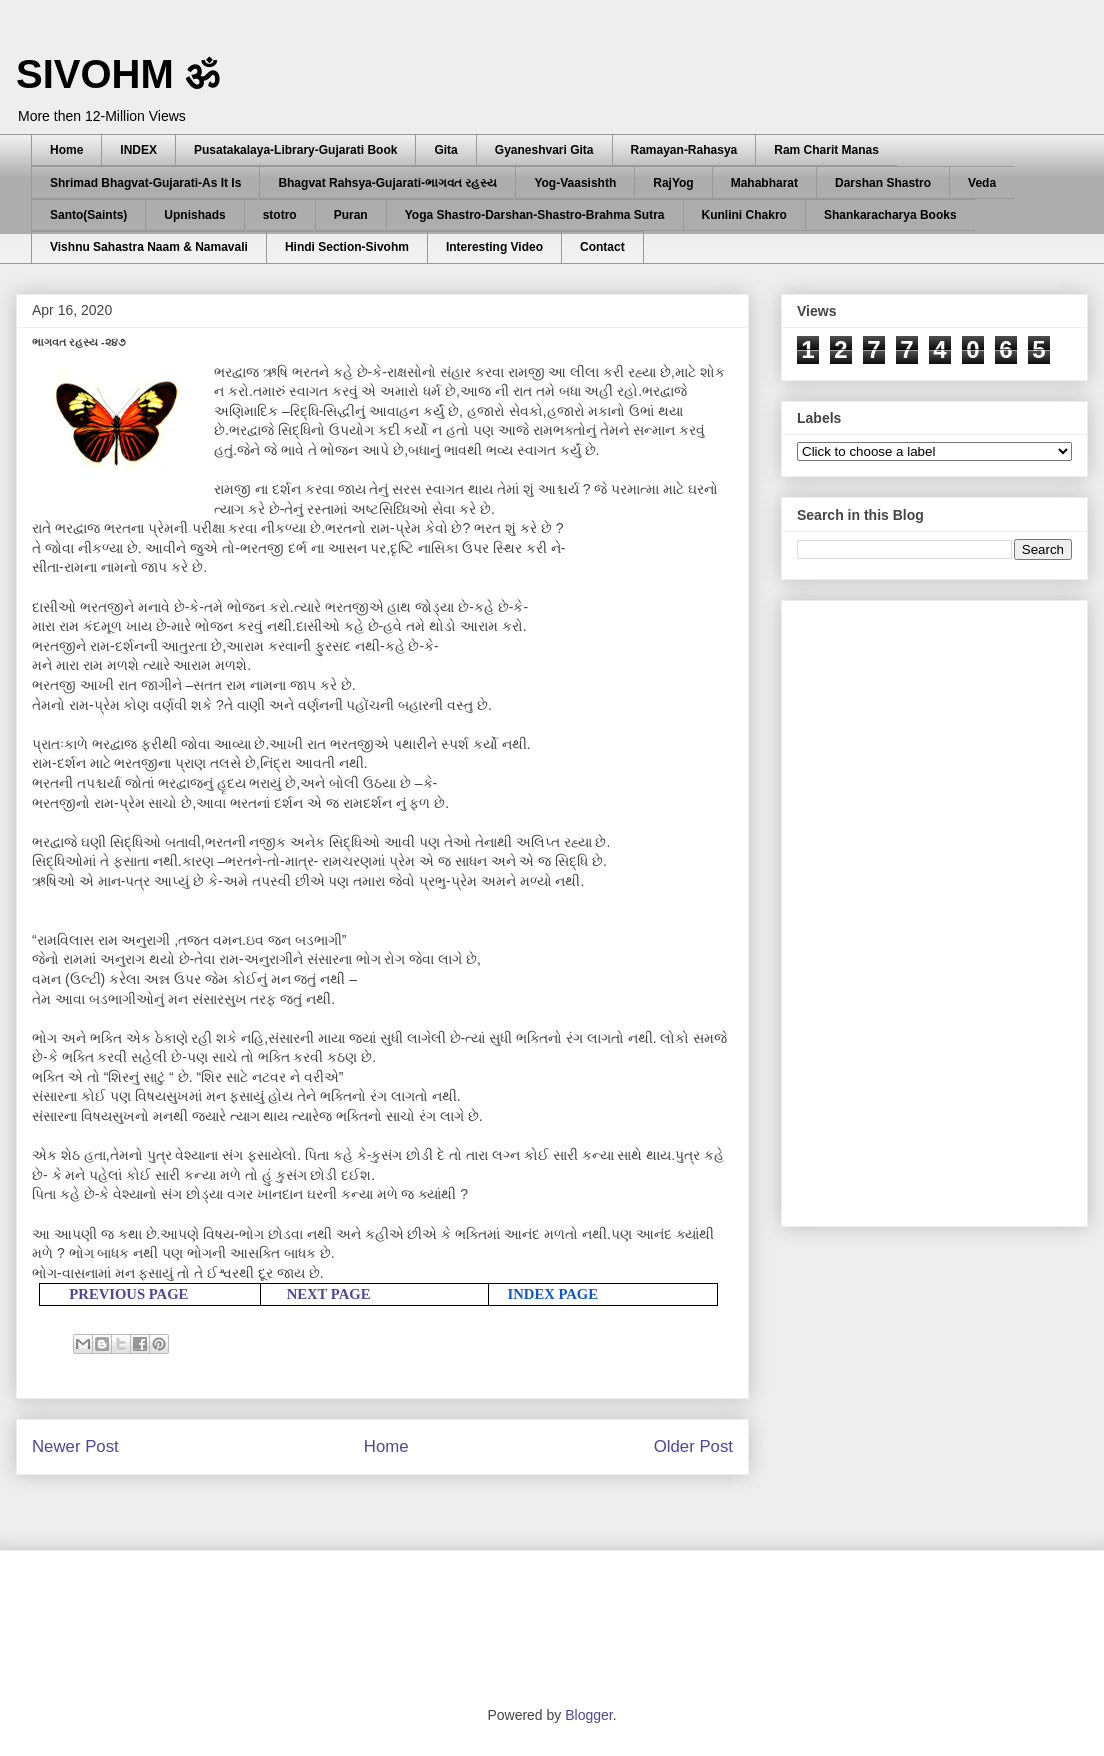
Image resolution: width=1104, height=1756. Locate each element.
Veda (982, 183)
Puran (351, 215)
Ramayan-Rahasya (684, 150)
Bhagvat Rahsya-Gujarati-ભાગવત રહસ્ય (387, 183)
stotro (280, 215)
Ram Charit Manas (826, 150)
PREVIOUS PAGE (128, 1294)
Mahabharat (764, 183)
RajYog (673, 183)
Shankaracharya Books (890, 215)
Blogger (588, 1715)
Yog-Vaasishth (575, 183)
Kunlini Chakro (744, 215)
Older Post (693, 1446)
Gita (445, 150)
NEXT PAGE (329, 1294)
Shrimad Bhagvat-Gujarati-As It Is (145, 183)
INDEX (138, 150)
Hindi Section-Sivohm (347, 247)
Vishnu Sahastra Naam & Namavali (149, 247)
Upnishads (194, 215)
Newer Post (75, 1446)
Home (66, 150)
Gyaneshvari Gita (544, 150)
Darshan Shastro (883, 183)
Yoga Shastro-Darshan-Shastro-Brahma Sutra (535, 215)
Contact (602, 247)
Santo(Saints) (88, 215)
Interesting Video (494, 247)
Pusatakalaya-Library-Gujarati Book (295, 150)
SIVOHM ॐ (118, 74)
